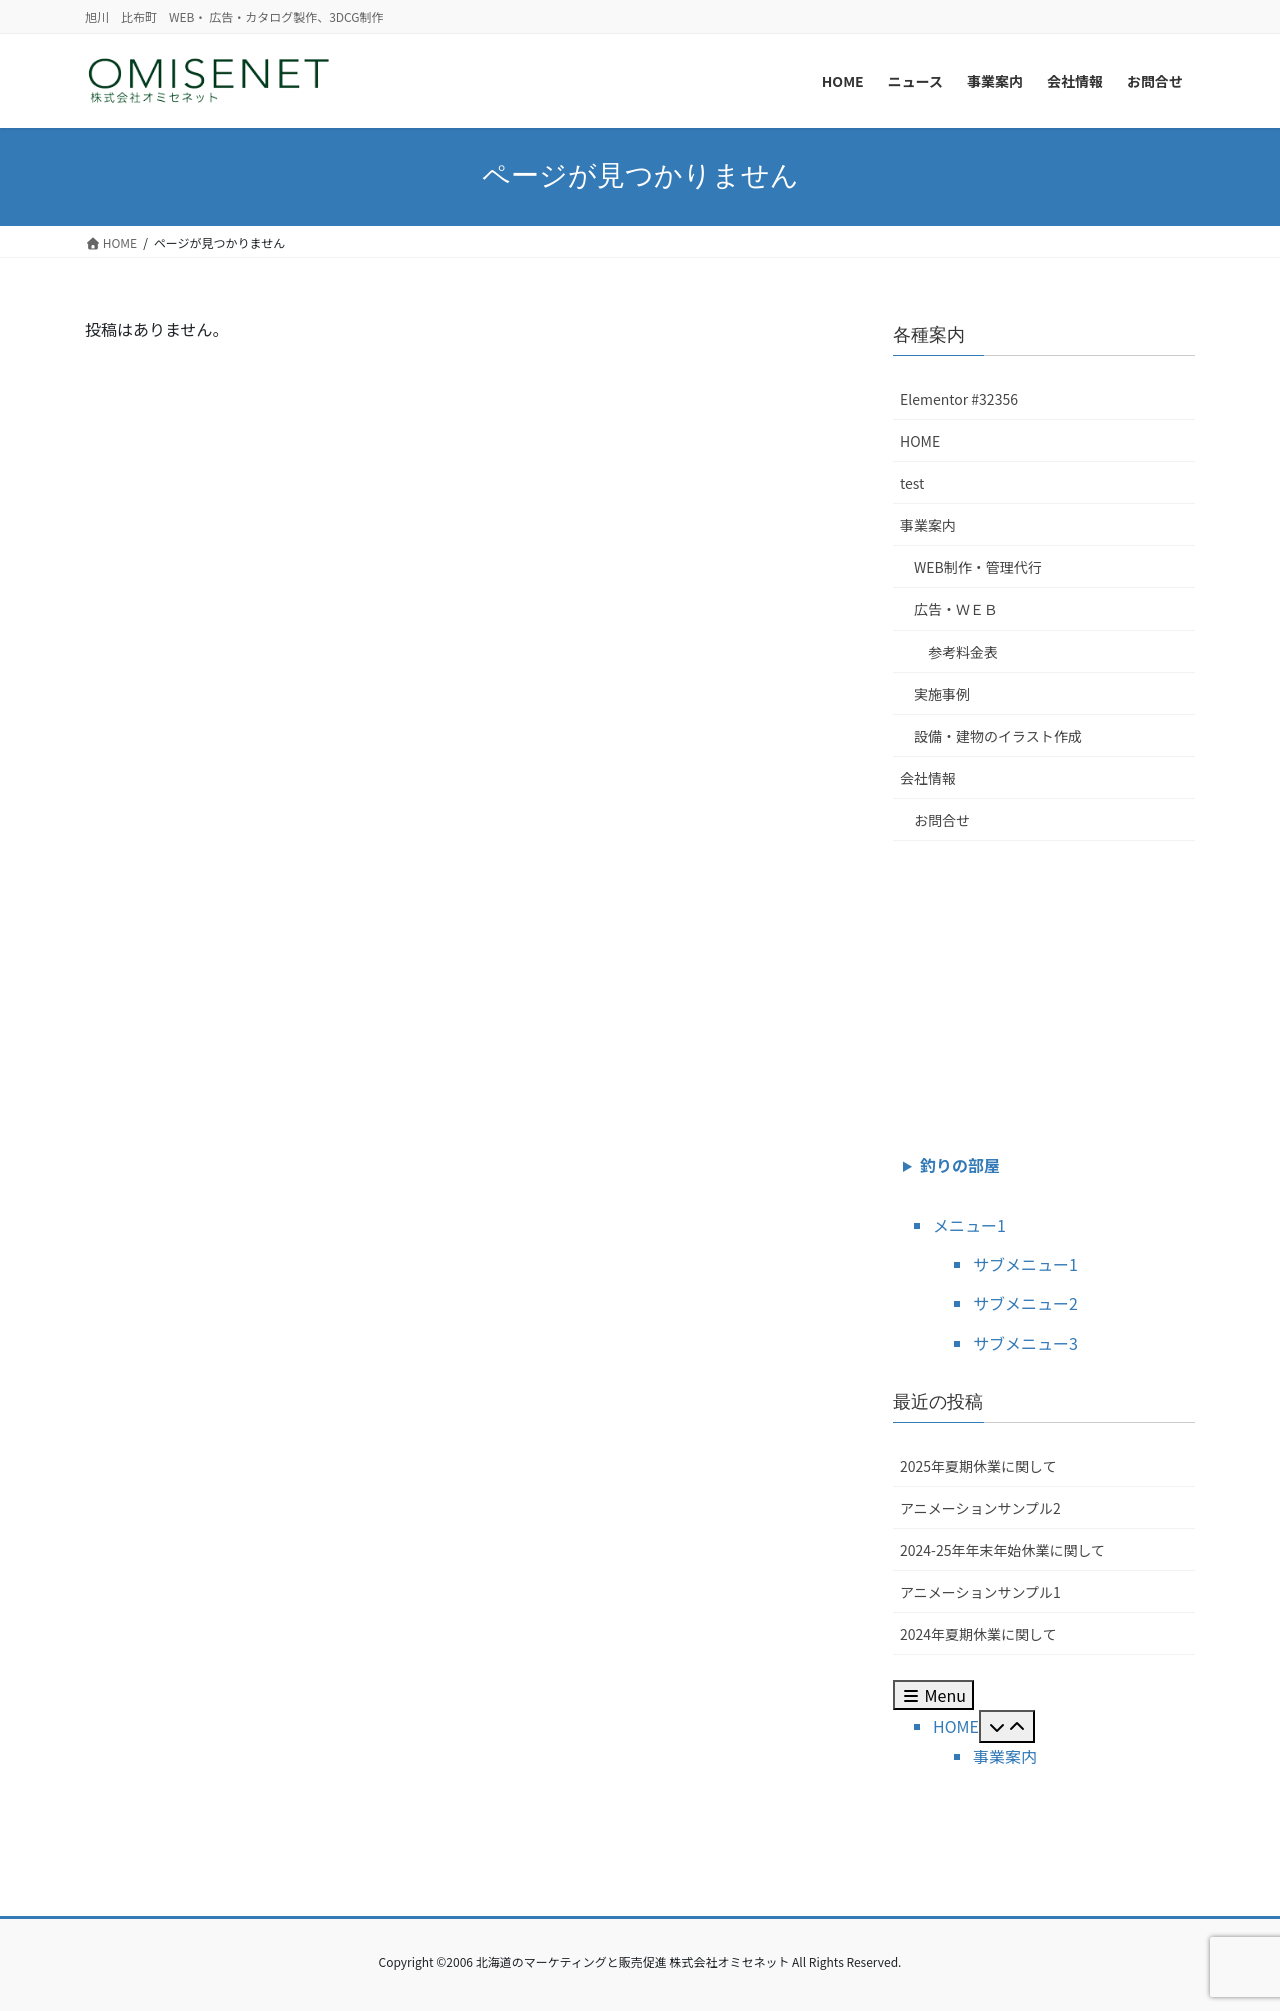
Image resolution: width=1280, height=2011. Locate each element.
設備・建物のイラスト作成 (998, 736)
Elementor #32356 (959, 399)
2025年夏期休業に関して (978, 1466)
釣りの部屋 (960, 1165)
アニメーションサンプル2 (980, 1508)
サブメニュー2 (1025, 1303)
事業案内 (928, 525)
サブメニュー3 (1025, 1343)
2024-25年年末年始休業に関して (1002, 1550)
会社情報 (928, 778)
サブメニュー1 (1025, 1264)
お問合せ (942, 820)
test (912, 483)
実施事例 (942, 694)
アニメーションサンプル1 (980, 1592)
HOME (920, 441)
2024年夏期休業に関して (978, 1634)
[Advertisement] (1044, 992)
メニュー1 (969, 1225)
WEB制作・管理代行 (978, 567)
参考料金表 (963, 652)
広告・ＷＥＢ (956, 609)
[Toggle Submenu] (1007, 1726)
